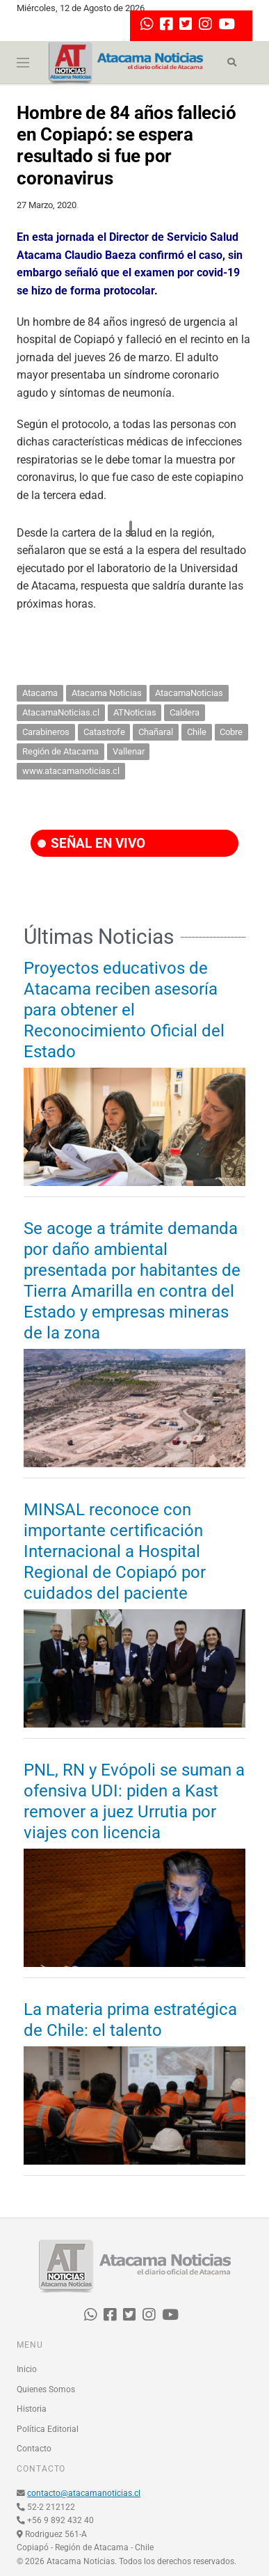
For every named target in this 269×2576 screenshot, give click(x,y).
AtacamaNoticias (189, 693)
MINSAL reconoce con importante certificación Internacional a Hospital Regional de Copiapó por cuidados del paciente (115, 1551)
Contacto (34, 2448)
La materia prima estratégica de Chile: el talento (130, 2020)
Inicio (27, 2369)
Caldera (184, 712)
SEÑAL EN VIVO (91, 843)
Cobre (231, 732)
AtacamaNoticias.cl (60, 712)
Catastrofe (104, 732)
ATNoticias (134, 712)
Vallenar (129, 751)
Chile (196, 732)
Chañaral (155, 732)
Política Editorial (48, 2429)
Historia (32, 2409)
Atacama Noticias (107, 693)
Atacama (40, 693)
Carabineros (46, 732)
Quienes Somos (46, 2389)
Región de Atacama (60, 751)
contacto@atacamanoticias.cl (83, 2493)
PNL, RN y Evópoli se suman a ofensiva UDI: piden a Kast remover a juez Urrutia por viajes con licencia (134, 1801)
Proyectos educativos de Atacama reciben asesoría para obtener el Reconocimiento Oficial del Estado (124, 1009)
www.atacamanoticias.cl (71, 771)
